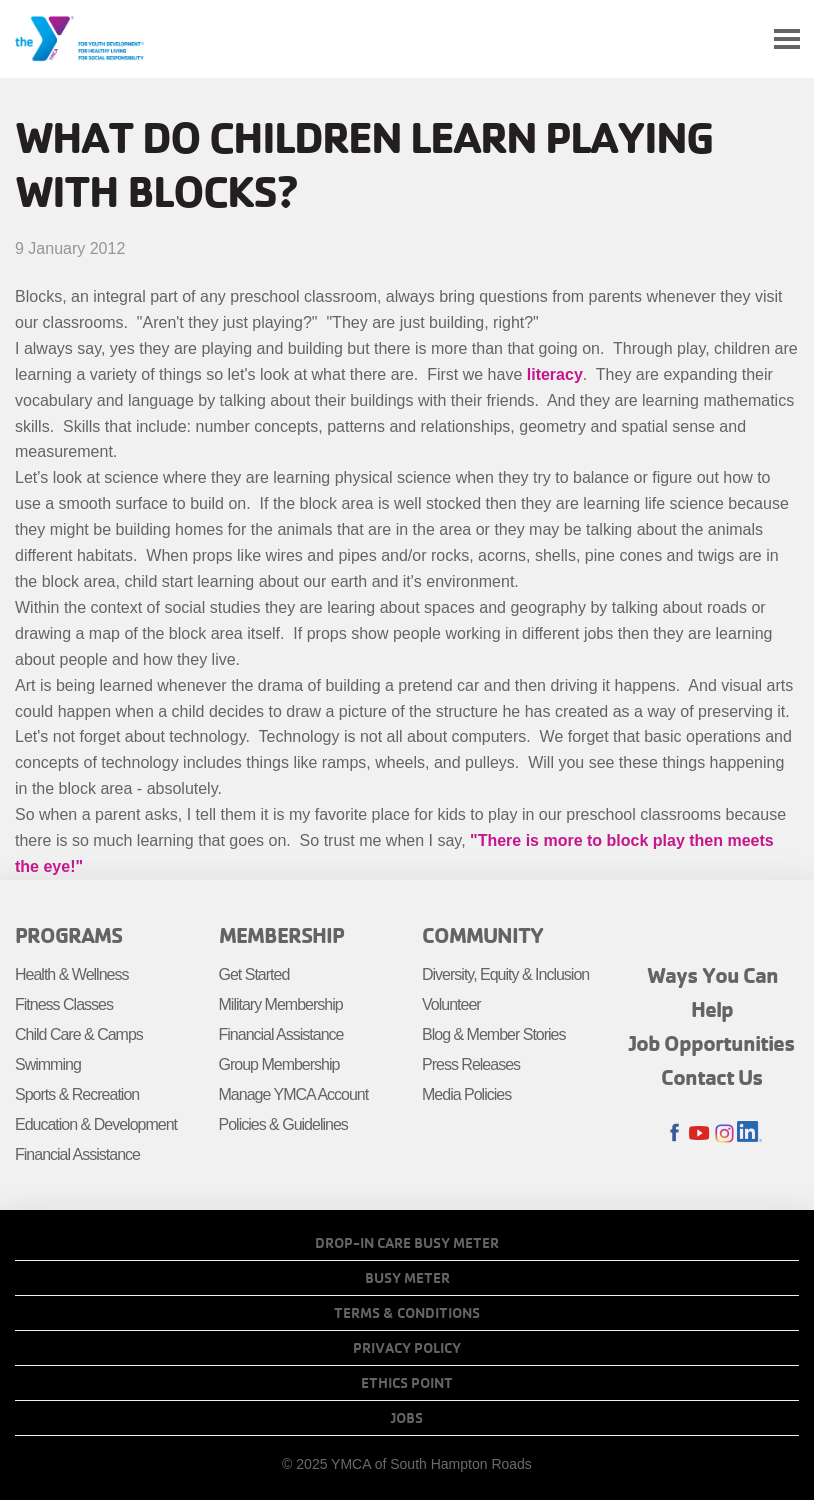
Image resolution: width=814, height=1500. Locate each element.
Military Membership (281, 1004)
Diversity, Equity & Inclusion (505, 974)
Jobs (407, 1418)
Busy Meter (407, 1278)
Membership (281, 935)
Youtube (699, 1133)
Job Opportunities (712, 1043)
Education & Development (96, 1124)
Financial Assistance (77, 1154)
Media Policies (466, 1094)
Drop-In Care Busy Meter (407, 1243)
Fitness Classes (64, 1004)
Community (482, 935)
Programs (68, 935)
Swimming (48, 1064)
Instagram (724, 1133)
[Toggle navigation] (787, 39)
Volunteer (451, 1004)
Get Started (254, 974)
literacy (555, 374)
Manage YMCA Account (294, 1094)
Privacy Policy (407, 1348)
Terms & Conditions (407, 1313)
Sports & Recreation (77, 1094)
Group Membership (279, 1064)
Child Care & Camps (79, 1034)
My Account (740, 39)
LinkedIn (749, 1133)
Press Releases (471, 1064)
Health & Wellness (71, 974)
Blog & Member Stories (494, 1034)
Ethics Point (407, 1383)
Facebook (674, 1133)
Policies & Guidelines (283, 1124)
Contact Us (712, 1077)
